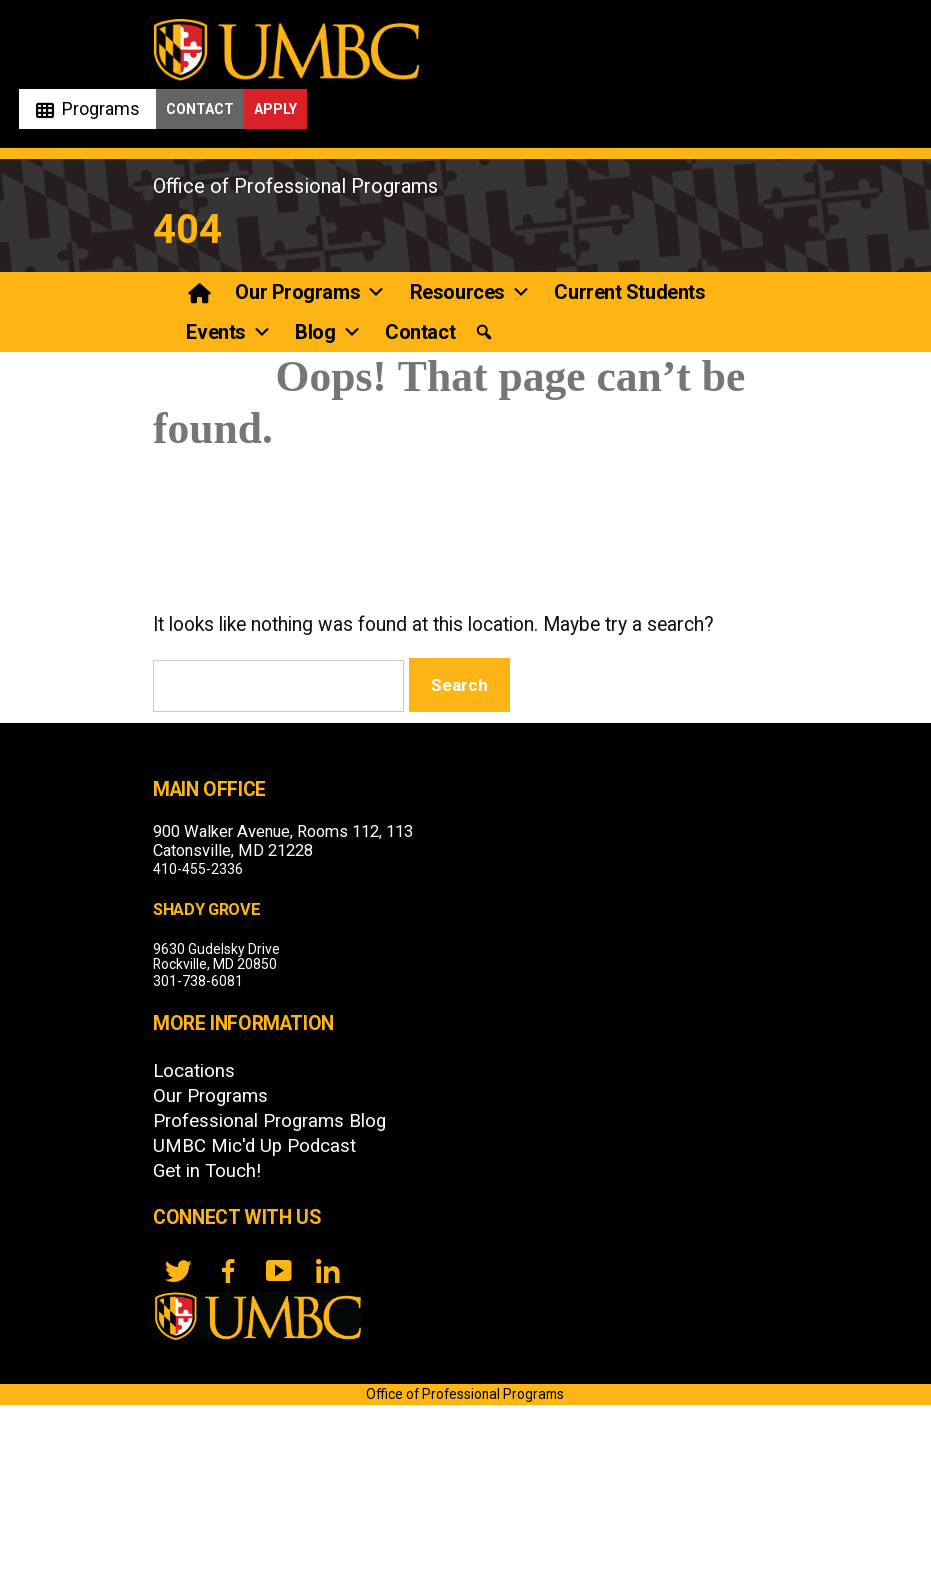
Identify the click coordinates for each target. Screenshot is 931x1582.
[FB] (228, 1271)
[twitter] (178, 1271)
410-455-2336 (198, 869)
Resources (470, 292)
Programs (101, 108)
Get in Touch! (207, 1171)
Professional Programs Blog (269, 1121)
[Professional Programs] (200, 292)
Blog (328, 332)
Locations (194, 1071)
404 (187, 229)
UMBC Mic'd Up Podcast (254, 1146)
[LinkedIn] (328, 1271)
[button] (484, 332)
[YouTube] (278, 1271)
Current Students (629, 292)
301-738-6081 (198, 981)
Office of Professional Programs (295, 186)
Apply (275, 109)
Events (228, 332)
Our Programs (310, 292)
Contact (200, 109)
